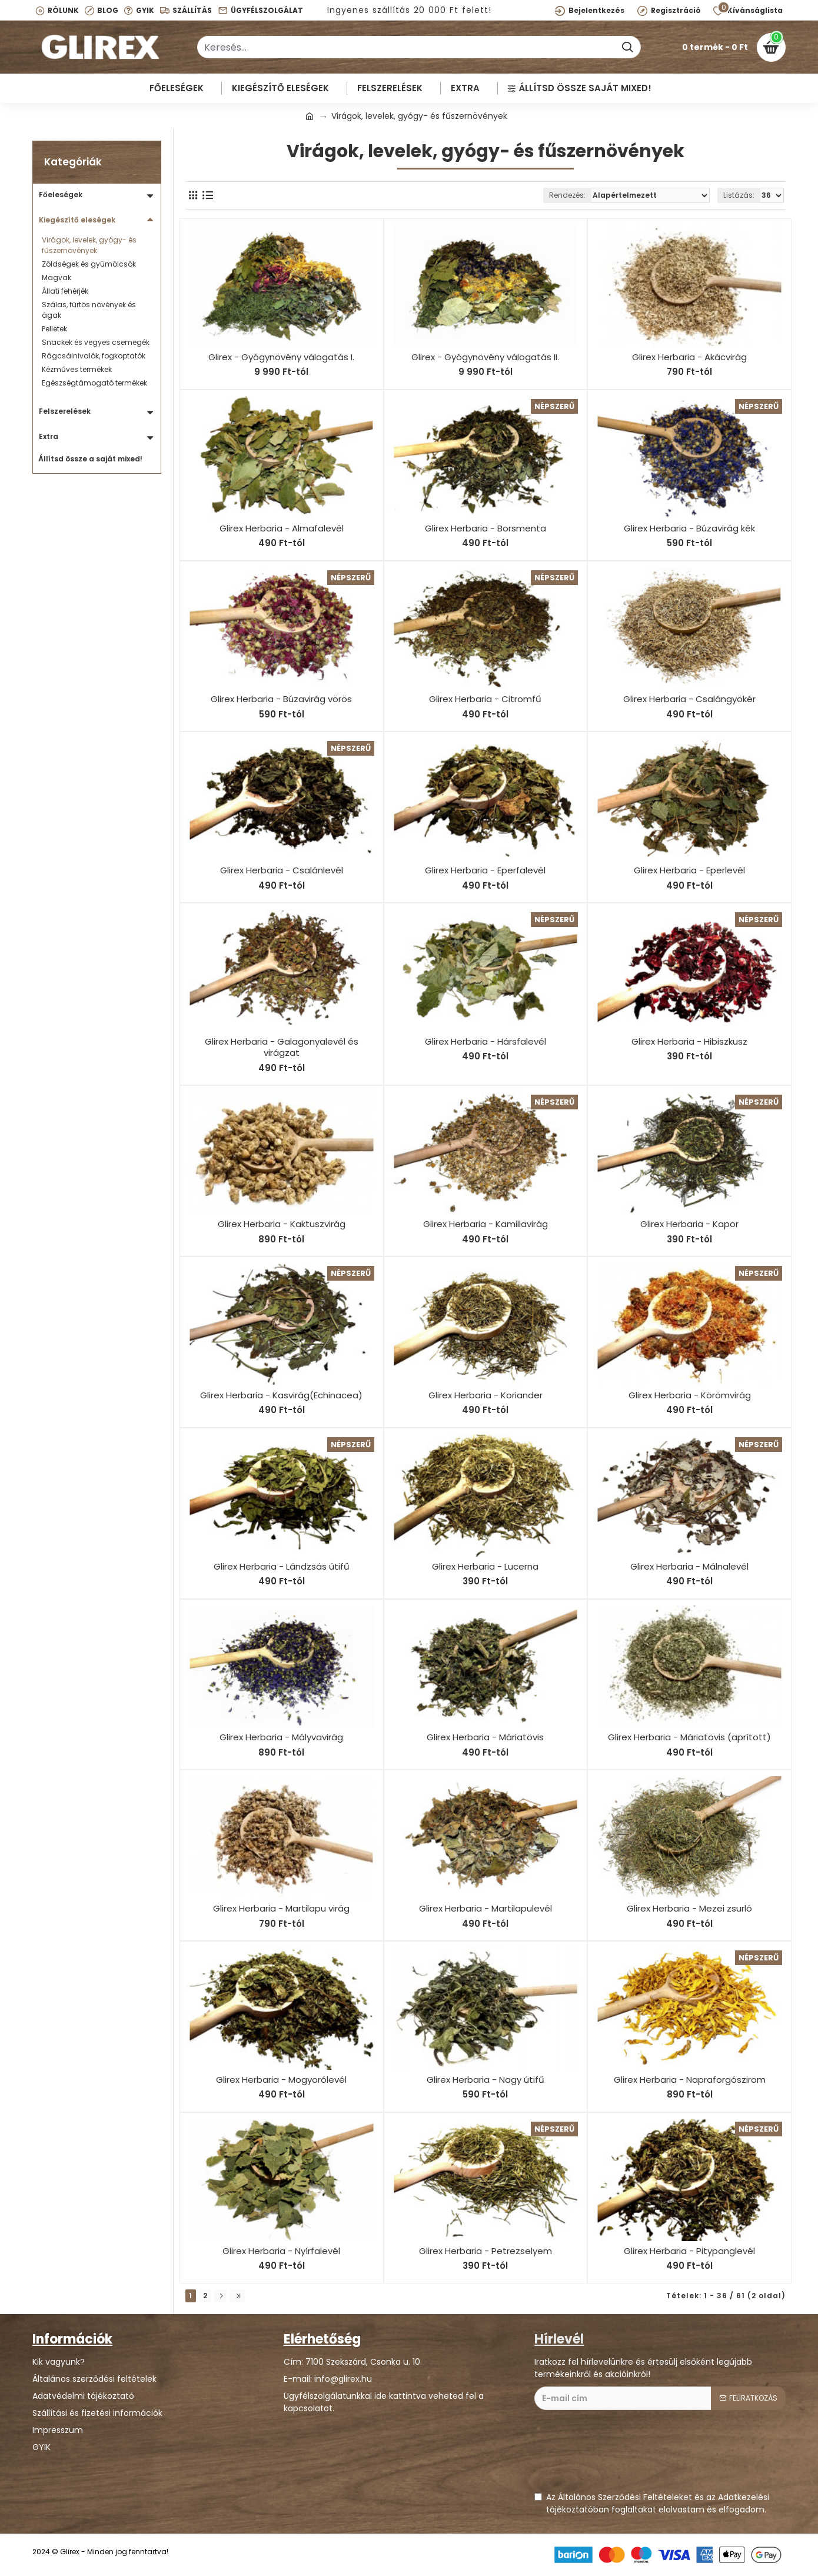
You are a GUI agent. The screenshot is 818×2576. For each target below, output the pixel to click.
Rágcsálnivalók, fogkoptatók (93, 356)
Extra (48, 436)
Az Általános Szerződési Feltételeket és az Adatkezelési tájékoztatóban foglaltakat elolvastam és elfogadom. (651, 2503)
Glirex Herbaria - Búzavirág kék (689, 528)
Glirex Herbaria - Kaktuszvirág (281, 1224)
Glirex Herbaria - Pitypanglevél (689, 2251)
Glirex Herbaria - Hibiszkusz (689, 1042)
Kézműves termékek (77, 369)
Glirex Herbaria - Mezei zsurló (689, 1908)
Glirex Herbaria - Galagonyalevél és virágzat (281, 1047)
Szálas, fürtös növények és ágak (89, 310)
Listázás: (738, 195)
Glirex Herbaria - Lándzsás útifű (282, 1567)
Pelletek (54, 329)
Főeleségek (60, 195)
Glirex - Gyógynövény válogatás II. (485, 357)
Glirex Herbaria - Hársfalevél (485, 1042)
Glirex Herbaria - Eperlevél (689, 870)
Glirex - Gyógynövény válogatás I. (281, 357)
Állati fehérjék (65, 291)
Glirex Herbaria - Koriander (485, 1395)
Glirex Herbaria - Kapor (689, 1224)
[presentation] (623, 2456)
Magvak (56, 277)
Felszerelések (65, 411)
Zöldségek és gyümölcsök (89, 264)
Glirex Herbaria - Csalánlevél (281, 870)
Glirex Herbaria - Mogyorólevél (281, 2080)
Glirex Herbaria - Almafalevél (282, 528)
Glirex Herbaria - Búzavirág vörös (281, 699)
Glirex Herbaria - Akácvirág (689, 357)
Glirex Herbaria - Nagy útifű (485, 2080)
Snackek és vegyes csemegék (95, 342)
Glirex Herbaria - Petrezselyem (485, 2251)
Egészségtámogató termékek (94, 383)
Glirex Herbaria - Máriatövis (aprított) (689, 1737)
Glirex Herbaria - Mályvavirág (281, 1737)
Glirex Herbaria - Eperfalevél (485, 870)
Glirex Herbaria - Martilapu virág (281, 1908)
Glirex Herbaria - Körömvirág (690, 1395)
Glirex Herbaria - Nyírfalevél (281, 2251)
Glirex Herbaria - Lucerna (485, 1567)
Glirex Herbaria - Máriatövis (485, 1737)
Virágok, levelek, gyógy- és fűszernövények (89, 245)
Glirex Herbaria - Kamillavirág (485, 1224)
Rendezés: (567, 195)
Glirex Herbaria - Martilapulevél (485, 1908)
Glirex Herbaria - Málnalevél (689, 1567)
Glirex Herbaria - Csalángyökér (689, 699)
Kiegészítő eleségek (77, 220)
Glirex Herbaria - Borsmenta (485, 528)
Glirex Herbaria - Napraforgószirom (690, 2080)
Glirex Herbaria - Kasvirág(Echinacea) (281, 1395)
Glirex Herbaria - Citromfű (485, 699)
